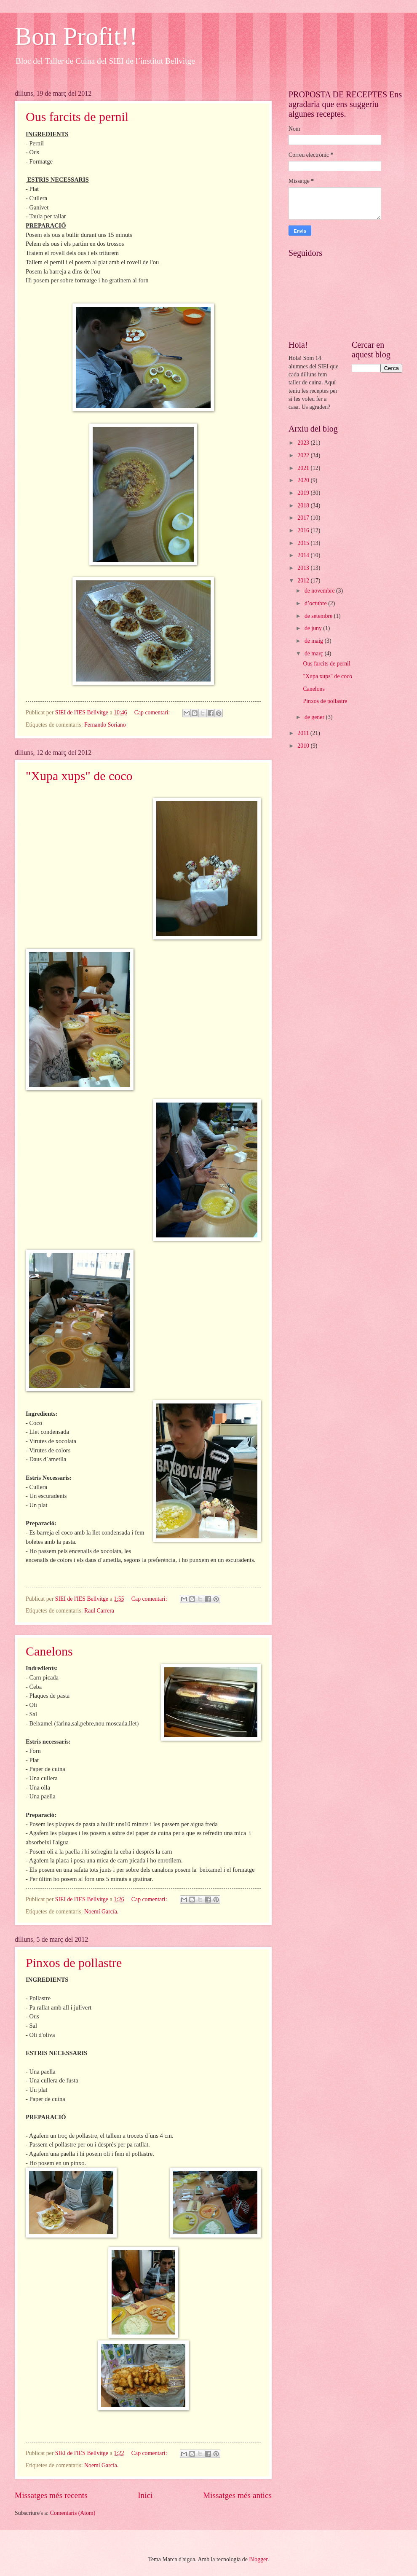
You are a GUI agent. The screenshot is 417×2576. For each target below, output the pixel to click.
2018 (303, 505)
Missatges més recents (51, 2495)
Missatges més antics (237, 2495)
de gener (315, 717)
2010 (303, 746)
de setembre (319, 616)
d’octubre (316, 603)
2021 (303, 468)
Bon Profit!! (76, 36)
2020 (303, 480)
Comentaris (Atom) (73, 2513)
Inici (145, 2495)
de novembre (320, 591)
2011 (303, 733)
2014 (303, 555)
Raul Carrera (99, 1610)
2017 (303, 518)
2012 (303, 580)
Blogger (258, 2559)
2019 (303, 493)
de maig (315, 641)
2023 (303, 443)
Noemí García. (101, 1911)
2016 (303, 530)
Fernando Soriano (105, 725)
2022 (303, 455)
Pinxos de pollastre (74, 1963)
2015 (303, 543)
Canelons (49, 1651)
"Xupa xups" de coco (79, 776)
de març (315, 653)
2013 (303, 568)
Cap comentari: (152, 712)
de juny (314, 628)
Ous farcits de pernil (77, 116)
